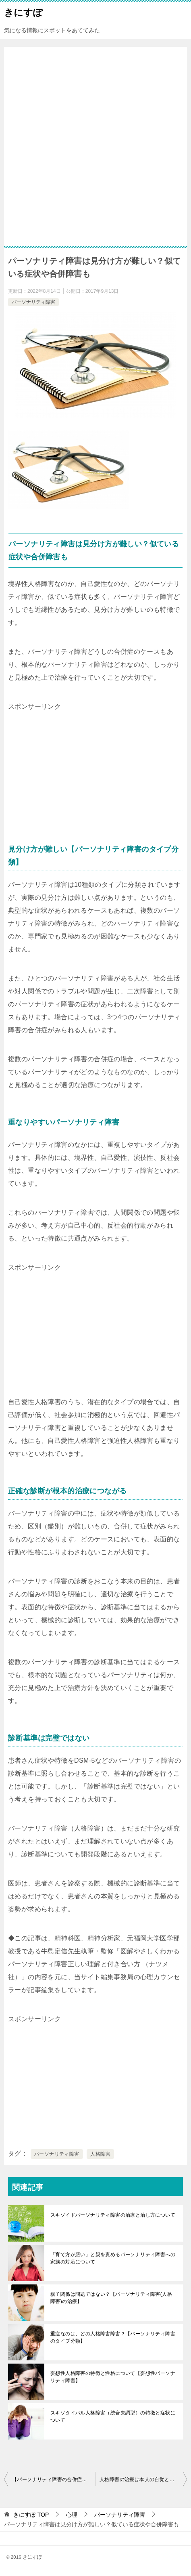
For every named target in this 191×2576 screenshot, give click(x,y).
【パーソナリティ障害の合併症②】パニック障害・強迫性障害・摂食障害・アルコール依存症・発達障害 (54, 2479)
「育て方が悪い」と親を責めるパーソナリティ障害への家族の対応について (112, 2258)
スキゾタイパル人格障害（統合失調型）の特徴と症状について (112, 2416)
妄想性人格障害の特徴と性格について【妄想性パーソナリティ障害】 (112, 2376)
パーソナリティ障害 (33, 302)
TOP (31, 2514)
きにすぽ (23, 12)
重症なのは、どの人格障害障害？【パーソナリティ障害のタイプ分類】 (112, 2337)
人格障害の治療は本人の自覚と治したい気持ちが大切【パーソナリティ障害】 (143, 2479)
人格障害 (100, 2154)
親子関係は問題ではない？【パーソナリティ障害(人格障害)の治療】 (111, 2297)
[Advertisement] (95, 150)
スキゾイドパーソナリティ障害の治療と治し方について (112, 2215)
